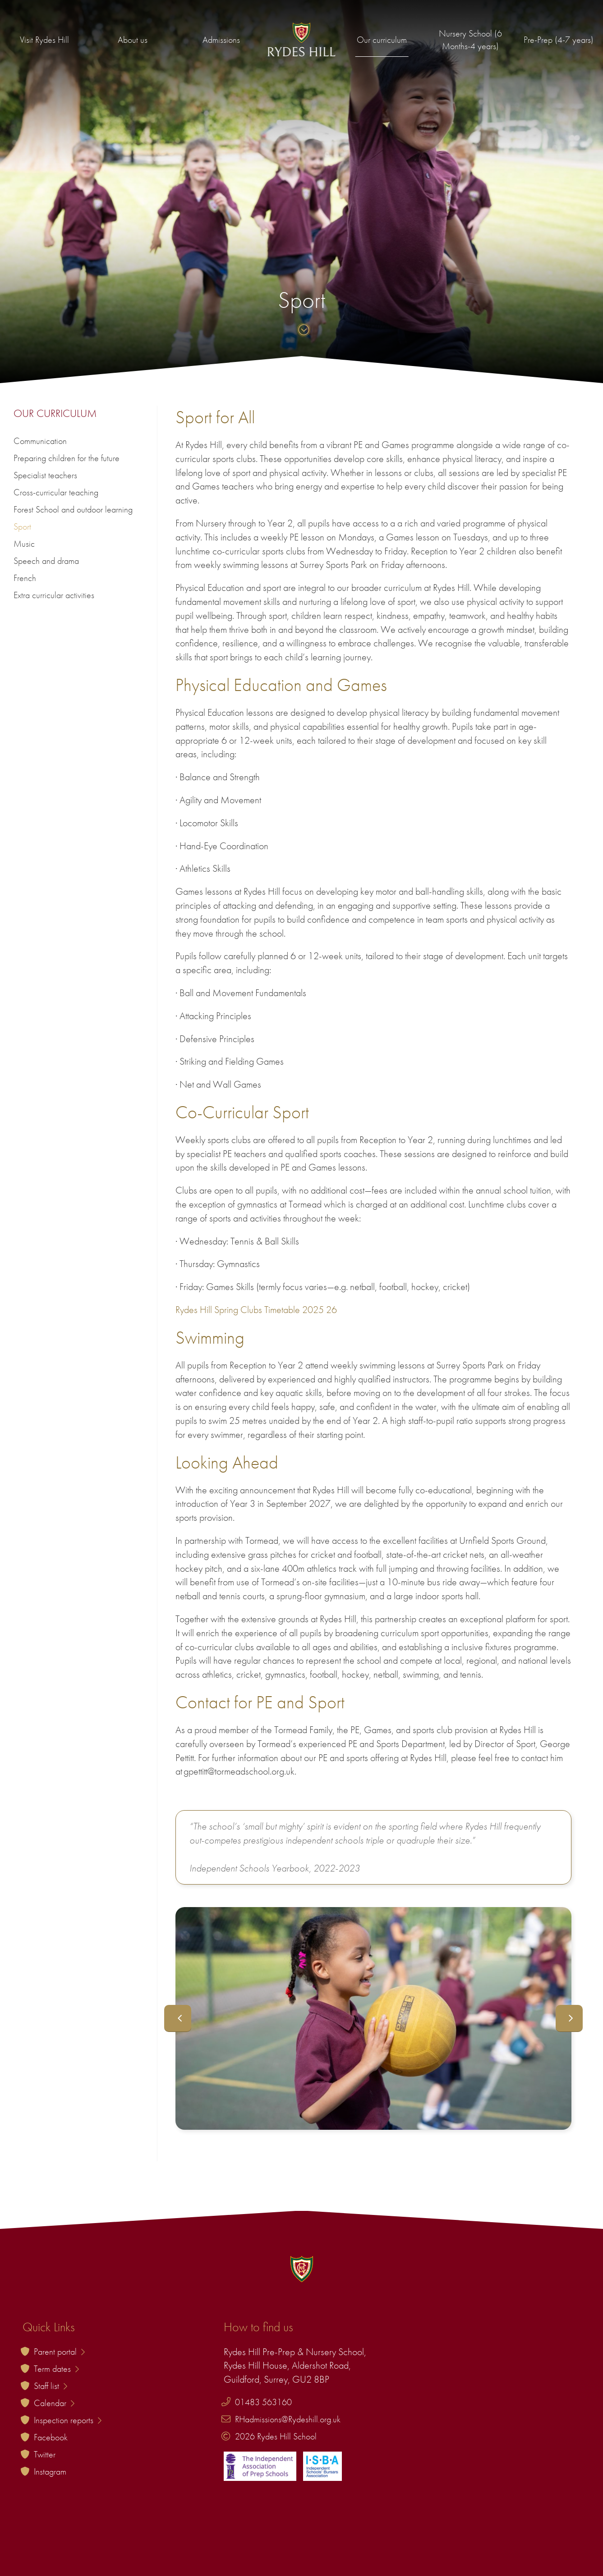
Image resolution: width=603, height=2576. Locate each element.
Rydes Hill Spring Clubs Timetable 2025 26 (256, 1309)
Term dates (56, 2369)
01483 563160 (263, 2402)
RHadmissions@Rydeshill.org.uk (288, 2419)
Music (24, 543)
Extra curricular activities (54, 595)
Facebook (51, 2437)
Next (569, 2018)
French (25, 578)
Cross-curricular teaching (56, 492)
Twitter (44, 2454)
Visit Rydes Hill (44, 40)
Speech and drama (46, 561)
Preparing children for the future (67, 458)
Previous (177, 2018)
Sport (22, 526)
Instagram (50, 2471)
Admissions (221, 40)
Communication (40, 441)
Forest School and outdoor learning (73, 509)
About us (132, 40)
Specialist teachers (45, 475)
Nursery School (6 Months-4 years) (470, 39)
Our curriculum (382, 40)
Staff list (50, 2386)
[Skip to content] (301, 330)
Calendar (54, 2403)
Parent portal (59, 2351)
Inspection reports (67, 2420)
